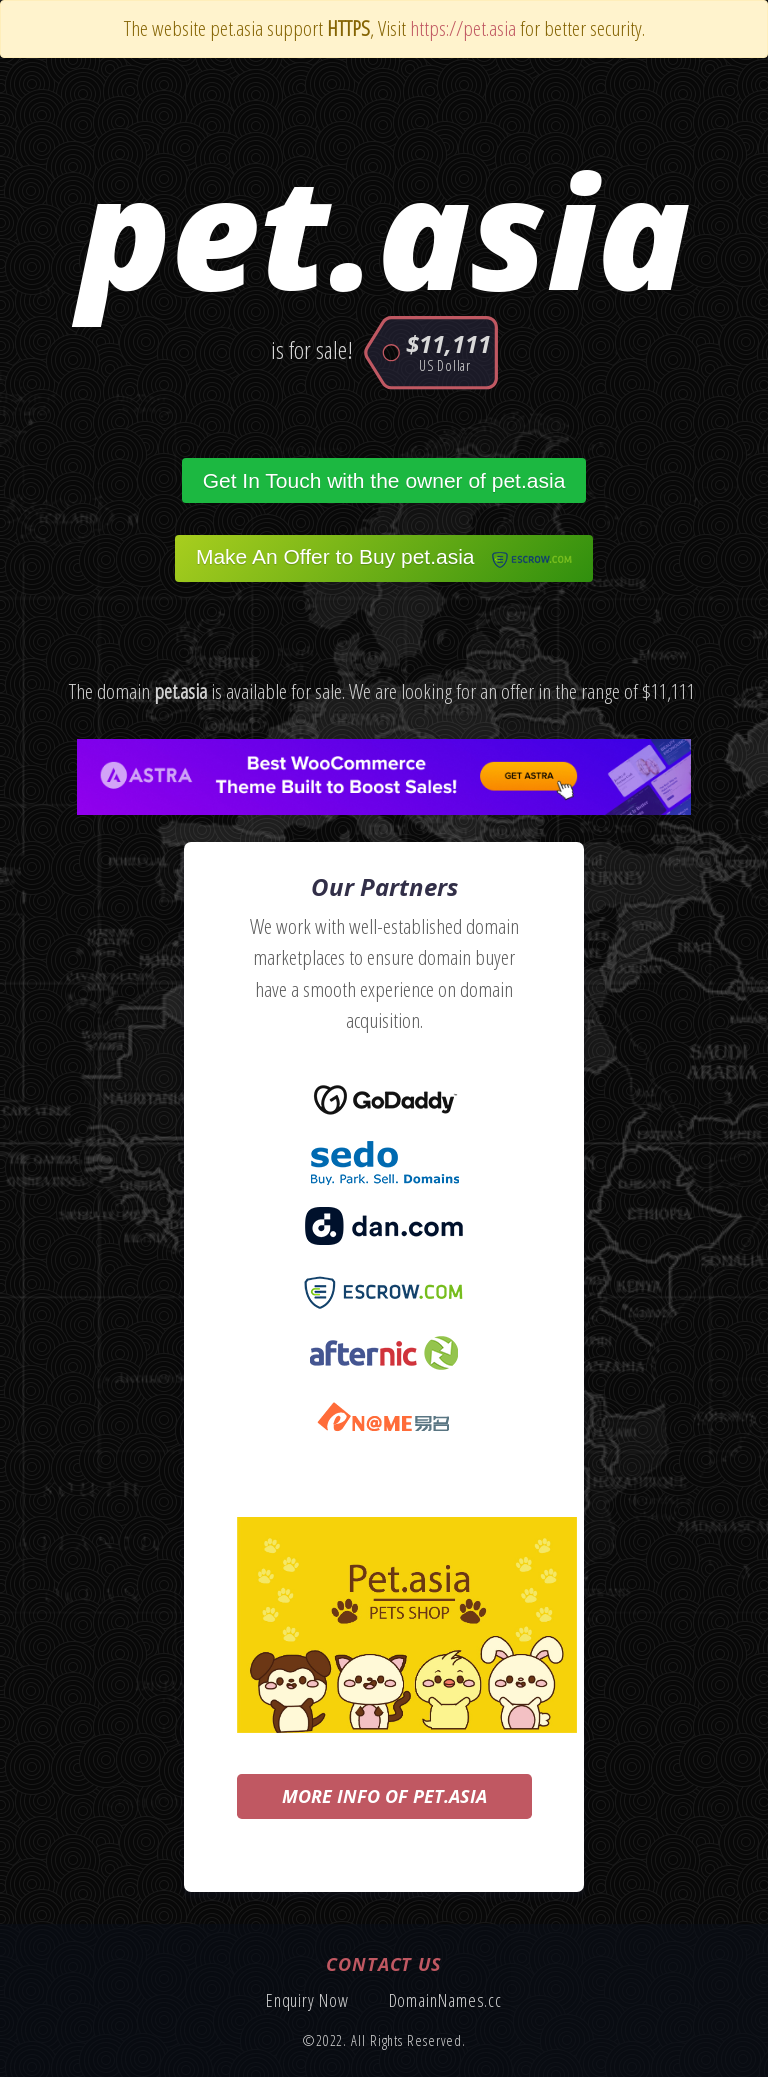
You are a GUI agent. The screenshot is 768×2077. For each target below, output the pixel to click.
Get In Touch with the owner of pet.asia (384, 480)
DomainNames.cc (446, 2000)
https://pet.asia (463, 28)
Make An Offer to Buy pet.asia (384, 558)
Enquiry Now (307, 2000)
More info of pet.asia (384, 1796)
